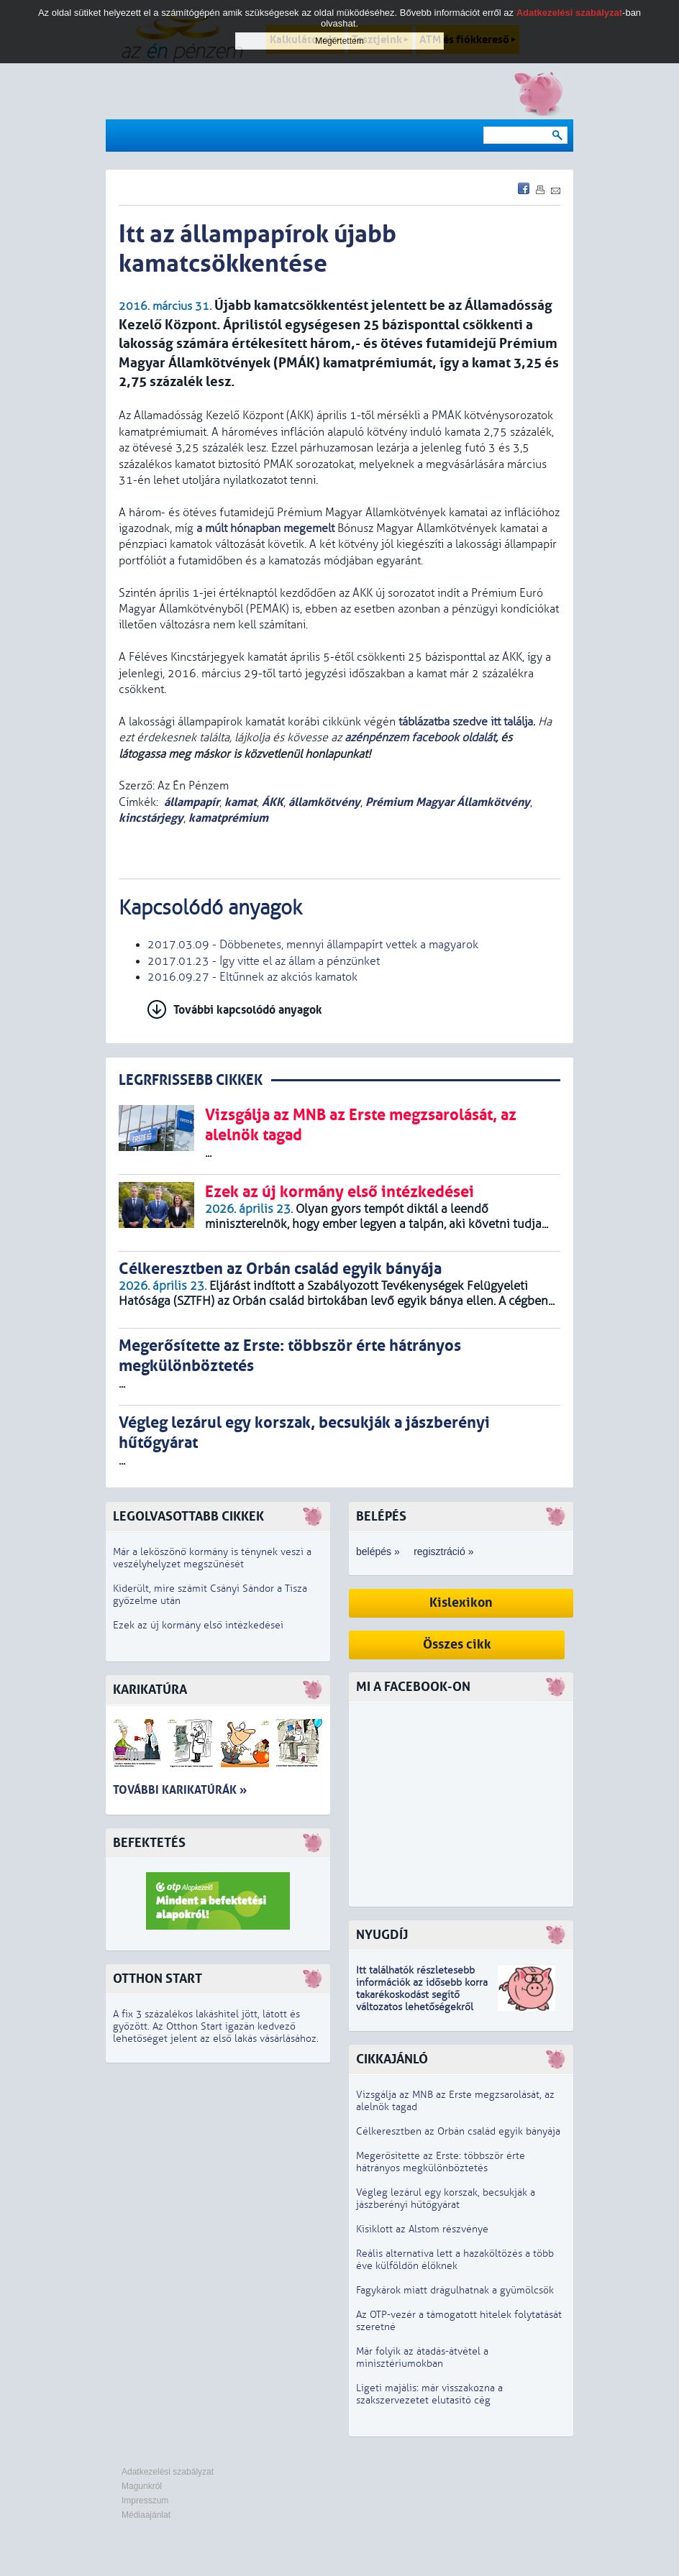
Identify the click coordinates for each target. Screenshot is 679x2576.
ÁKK (272, 802)
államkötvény (324, 802)
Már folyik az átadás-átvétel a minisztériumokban (422, 2357)
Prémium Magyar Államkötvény (447, 802)
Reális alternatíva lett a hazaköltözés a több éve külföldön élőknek (455, 2259)
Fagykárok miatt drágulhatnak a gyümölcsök (455, 2290)
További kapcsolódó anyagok (247, 1010)
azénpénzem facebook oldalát (420, 737)
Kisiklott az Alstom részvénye (422, 2229)
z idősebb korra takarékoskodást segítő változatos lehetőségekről (422, 1994)
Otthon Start (157, 1978)
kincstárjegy (151, 818)
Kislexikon (461, 1602)
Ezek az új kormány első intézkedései (198, 1625)
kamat (240, 802)
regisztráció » (443, 1551)
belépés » (378, 1551)
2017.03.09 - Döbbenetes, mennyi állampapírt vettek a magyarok (312, 944)
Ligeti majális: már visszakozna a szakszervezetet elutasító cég (429, 2394)
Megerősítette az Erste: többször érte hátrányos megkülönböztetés (440, 2162)
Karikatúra (150, 1689)
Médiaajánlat (146, 2515)
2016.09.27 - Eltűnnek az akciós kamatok (252, 977)
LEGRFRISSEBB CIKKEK (191, 1080)
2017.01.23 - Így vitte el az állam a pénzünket (263, 961)
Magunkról (142, 2486)
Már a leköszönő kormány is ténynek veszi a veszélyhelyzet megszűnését (212, 1558)
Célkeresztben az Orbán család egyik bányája (458, 2131)
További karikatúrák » (180, 1790)
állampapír (191, 802)
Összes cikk (457, 1644)
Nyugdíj (382, 1935)
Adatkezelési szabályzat (168, 2472)
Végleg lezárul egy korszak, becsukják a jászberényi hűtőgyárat (445, 2198)
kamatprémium (228, 818)
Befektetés (149, 1843)
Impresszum (145, 2500)
